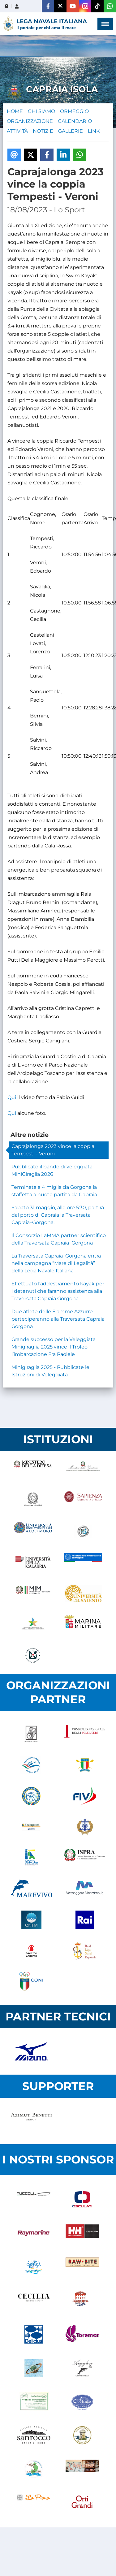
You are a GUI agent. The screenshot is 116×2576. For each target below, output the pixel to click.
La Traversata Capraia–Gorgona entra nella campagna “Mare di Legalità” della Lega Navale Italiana (56, 1263)
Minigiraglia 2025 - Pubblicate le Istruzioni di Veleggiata (50, 1371)
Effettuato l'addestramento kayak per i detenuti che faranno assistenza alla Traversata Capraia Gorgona (57, 1291)
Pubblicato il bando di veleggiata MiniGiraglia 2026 (51, 1170)
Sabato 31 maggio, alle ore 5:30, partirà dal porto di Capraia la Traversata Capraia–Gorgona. (57, 1215)
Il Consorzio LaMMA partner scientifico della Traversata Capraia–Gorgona (58, 1239)
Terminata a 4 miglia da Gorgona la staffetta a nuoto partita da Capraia (54, 1190)
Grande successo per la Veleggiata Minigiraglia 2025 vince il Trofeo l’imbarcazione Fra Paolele (53, 1346)
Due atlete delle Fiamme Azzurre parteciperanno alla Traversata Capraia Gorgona (58, 1319)
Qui (11, 1097)
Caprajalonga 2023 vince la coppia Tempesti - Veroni (52, 1150)
